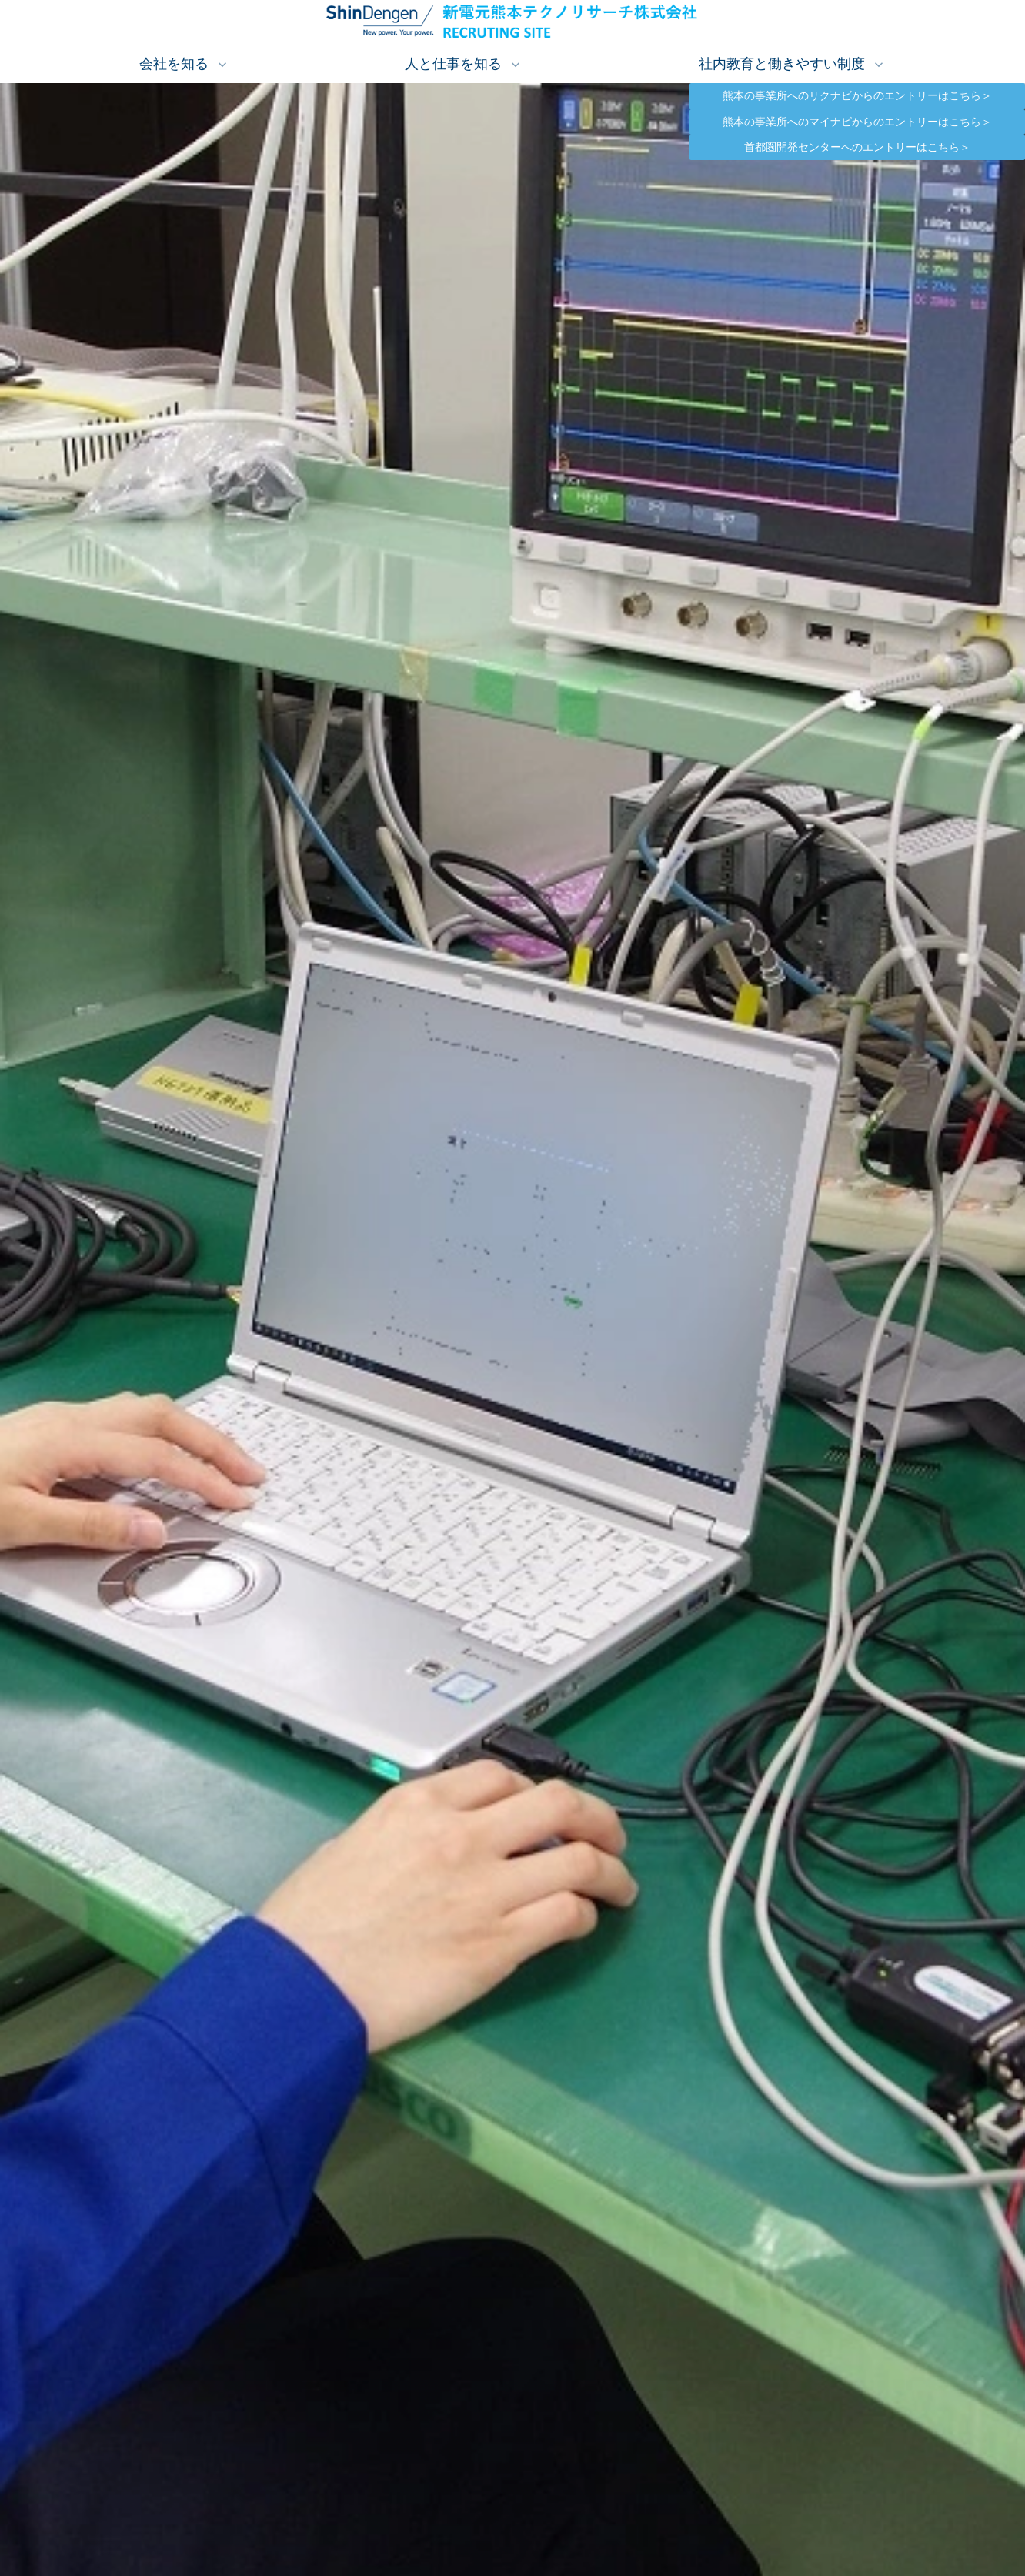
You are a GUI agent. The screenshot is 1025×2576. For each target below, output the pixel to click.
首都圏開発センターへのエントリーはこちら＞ (884, 147)
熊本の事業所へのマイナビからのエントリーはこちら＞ (874, 122)
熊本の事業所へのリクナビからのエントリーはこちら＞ (874, 96)
